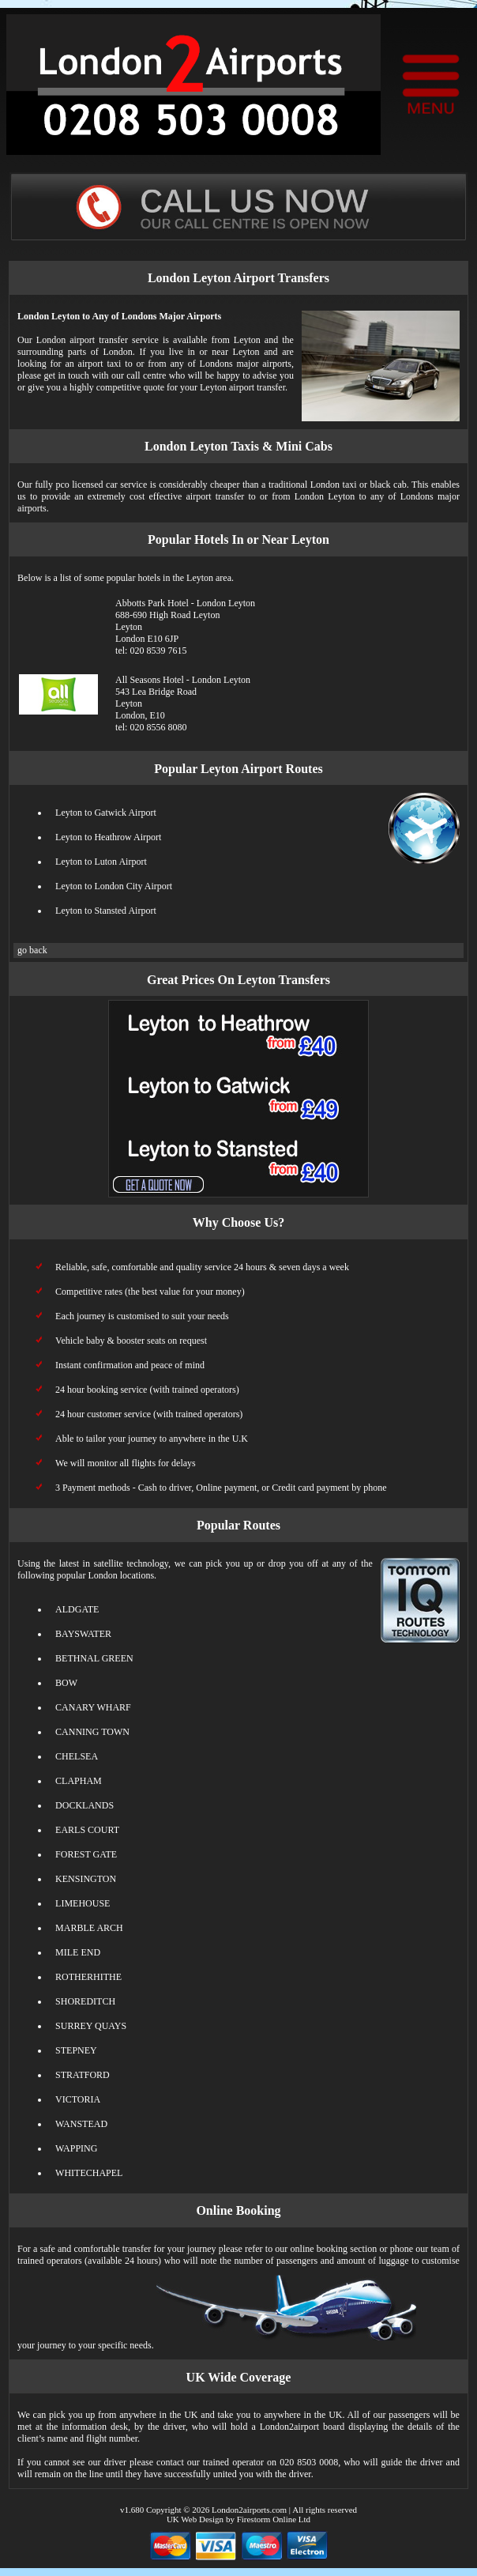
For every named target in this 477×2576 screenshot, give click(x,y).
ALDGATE (77, 1609)
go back (32, 950)
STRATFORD (82, 2074)
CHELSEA (76, 1756)
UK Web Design (195, 2519)
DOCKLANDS (84, 1805)
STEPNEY (76, 2050)
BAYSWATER (83, 1633)
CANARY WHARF (93, 1707)
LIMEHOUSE (82, 1903)
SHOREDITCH (85, 2001)
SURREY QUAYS (90, 2025)
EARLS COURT (87, 1829)
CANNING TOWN (92, 1731)
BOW (66, 1682)
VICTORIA (77, 2099)
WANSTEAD (81, 2123)
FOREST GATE (86, 1854)
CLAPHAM (78, 1780)
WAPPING (76, 2148)
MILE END (77, 1952)
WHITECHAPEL (88, 2172)
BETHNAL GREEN (94, 1658)
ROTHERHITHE (88, 1976)
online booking (319, 2248)
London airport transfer (82, 339)
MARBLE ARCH (89, 1927)
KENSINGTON (85, 1878)
